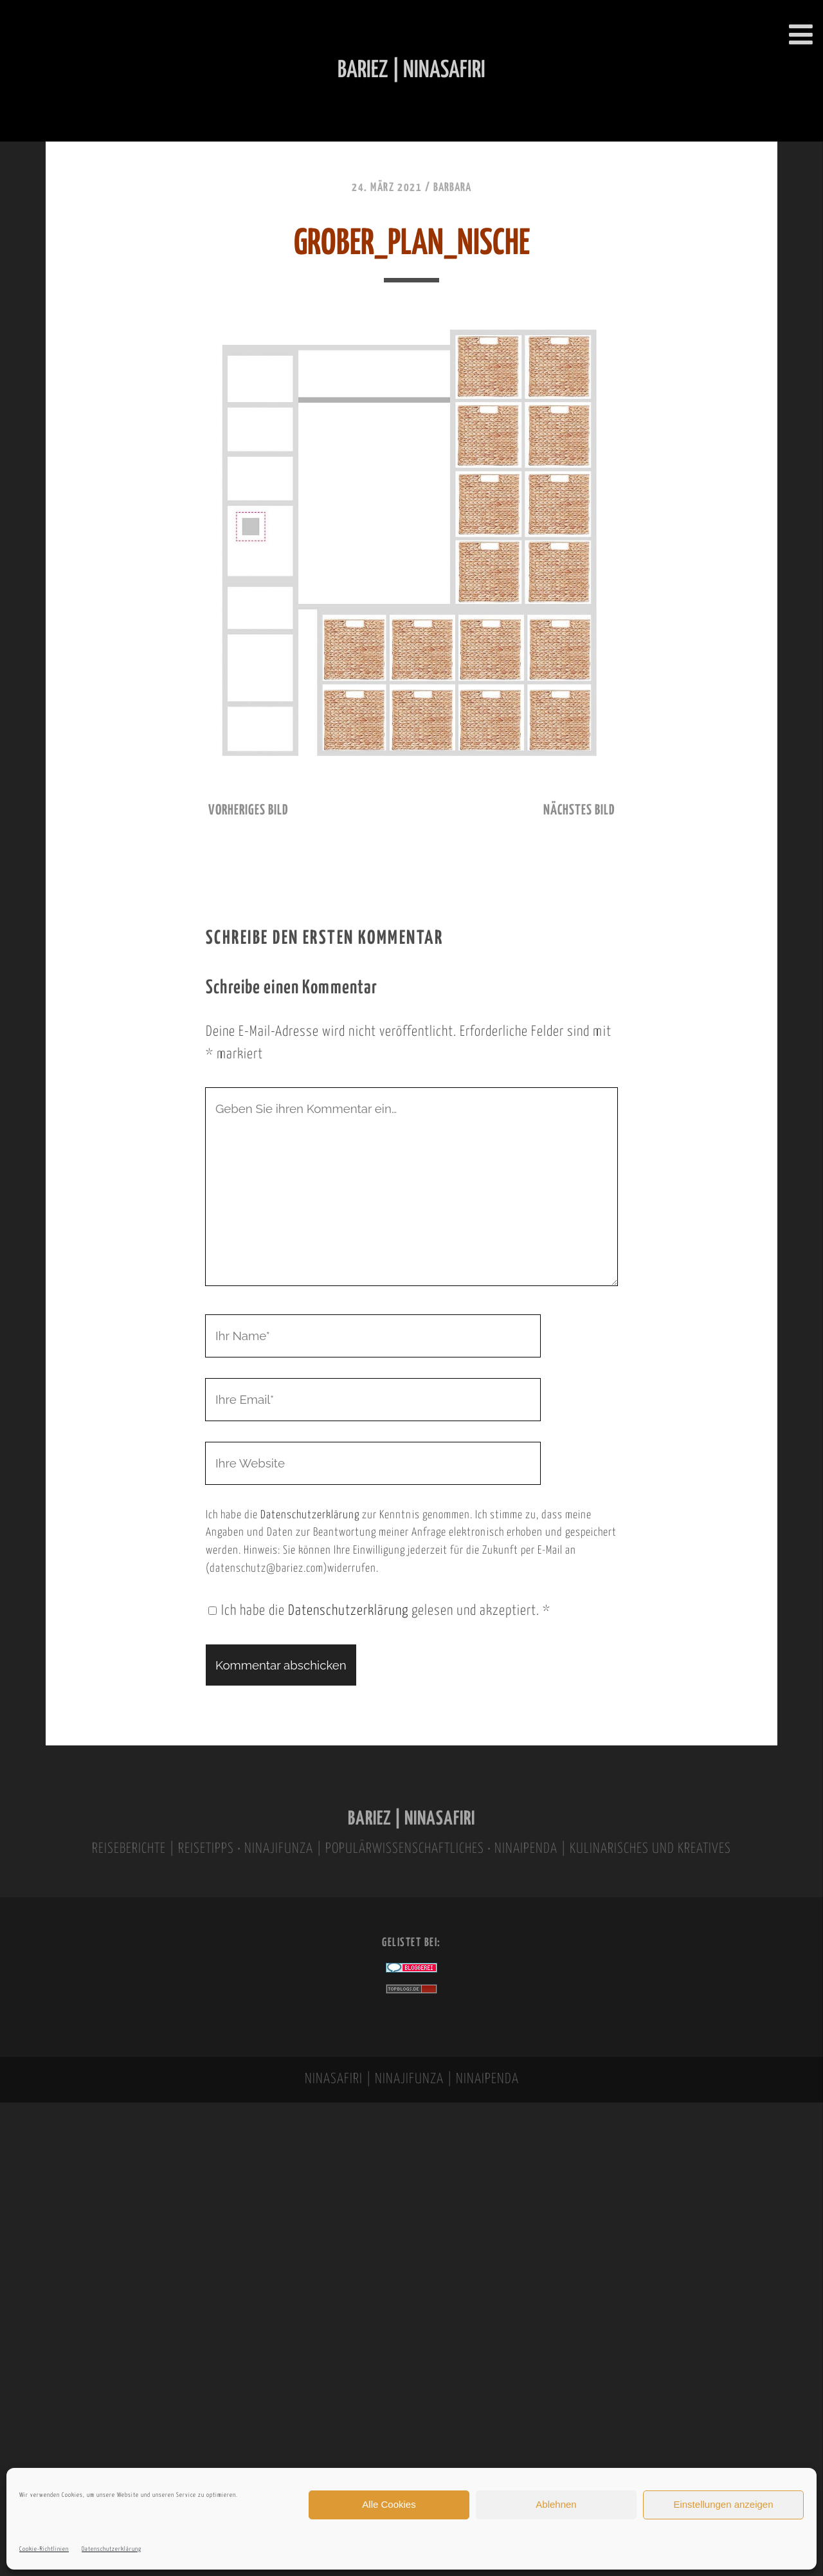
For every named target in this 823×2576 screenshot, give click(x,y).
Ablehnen (556, 2504)
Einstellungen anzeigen (723, 2504)
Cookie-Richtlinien (44, 2549)
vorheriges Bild (248, 811)
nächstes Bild (579, 811)
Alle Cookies (388, 2504)
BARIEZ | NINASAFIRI (411, 1819)
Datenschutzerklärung (111, 2549)
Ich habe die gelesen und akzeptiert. (379, 1611)
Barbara (452, 188)
